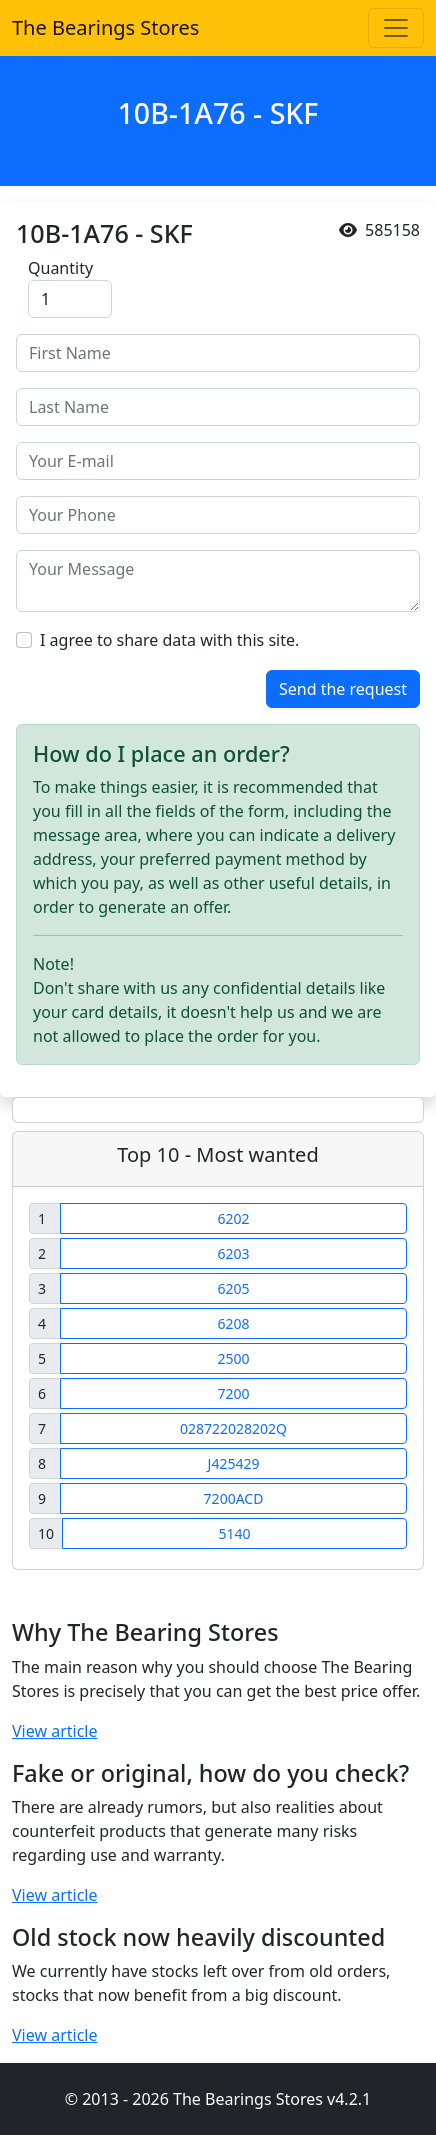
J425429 (234, 1463)
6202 (233, 1218)
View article (55, 1731)
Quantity (60, 268)
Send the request (343, 689)
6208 (233, 1323)
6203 (233, 1253)
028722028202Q (233, 1428)
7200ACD (234, 1498)
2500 (233, 1358)
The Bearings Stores (105, 27)
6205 (233, 1288)
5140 (234, 1533)
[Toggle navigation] (396, 28)
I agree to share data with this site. (169, 640)
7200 (233, 1393)
